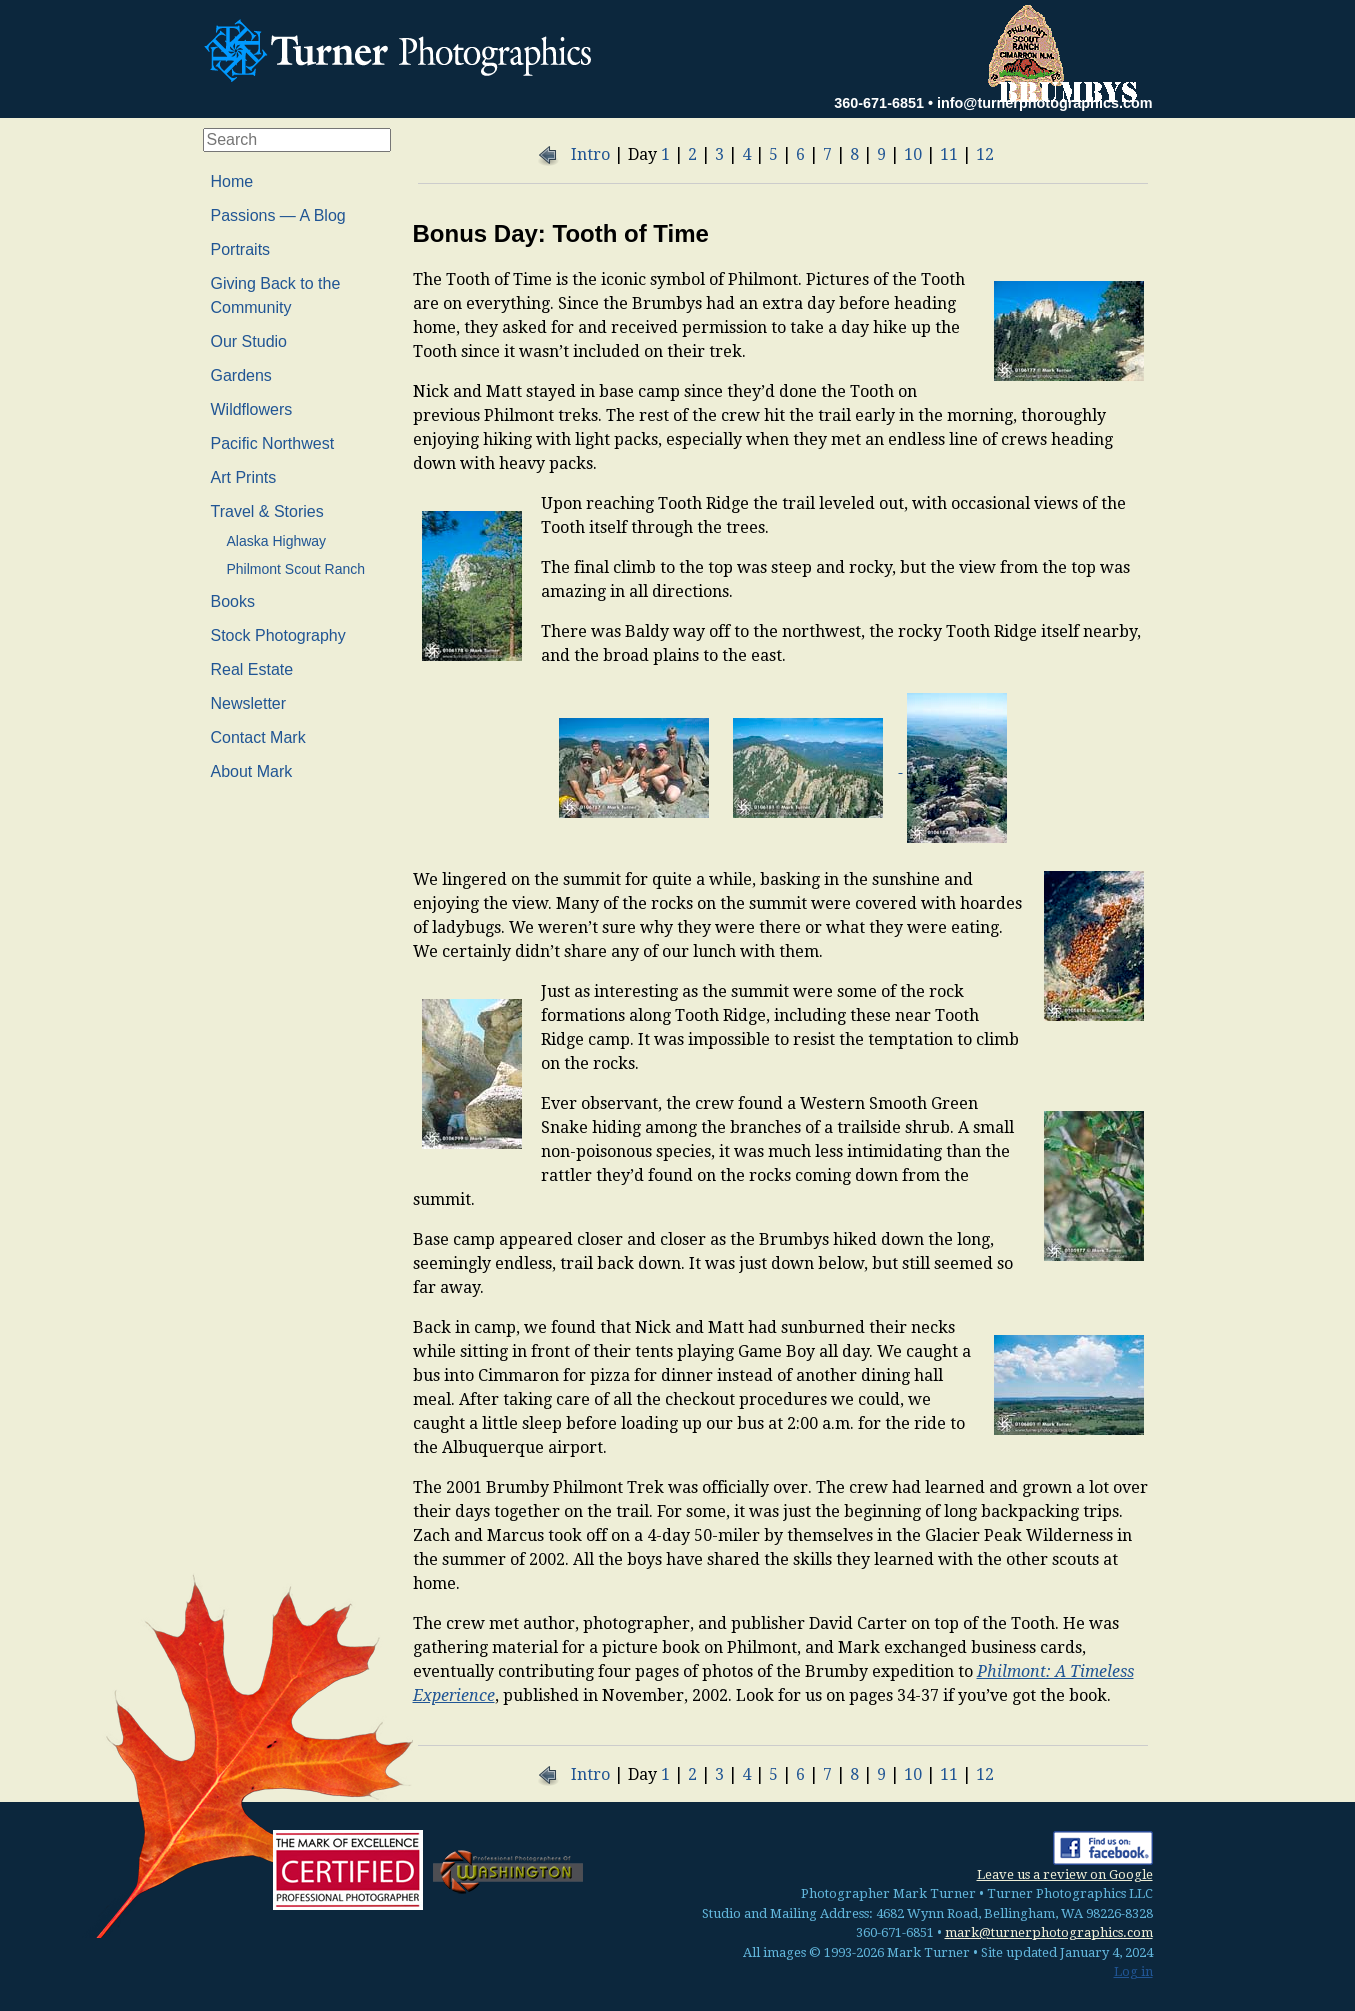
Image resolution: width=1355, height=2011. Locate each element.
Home (232, 181)
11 (949, 154)
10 (913, 154)
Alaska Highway (277, 541)
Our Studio (249, 341)
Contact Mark (258, 737)
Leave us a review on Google (1065, 1874)
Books (233, 601)
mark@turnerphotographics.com (1049, 1932)
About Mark (252, 771)
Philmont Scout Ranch (296, 569)
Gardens (241, 375)
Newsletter (249, 703)
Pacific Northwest (273, 443)
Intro (590, 154)
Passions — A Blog (278, 215)
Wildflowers (252, 409)
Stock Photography (278, 635)
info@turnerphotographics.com (1045, 103)
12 (985, 154)
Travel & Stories (267, 511)
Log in (1133, 1971)
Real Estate (252, 669)
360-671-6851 (879, 103)
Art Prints (244, 477)
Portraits (241, 249)
